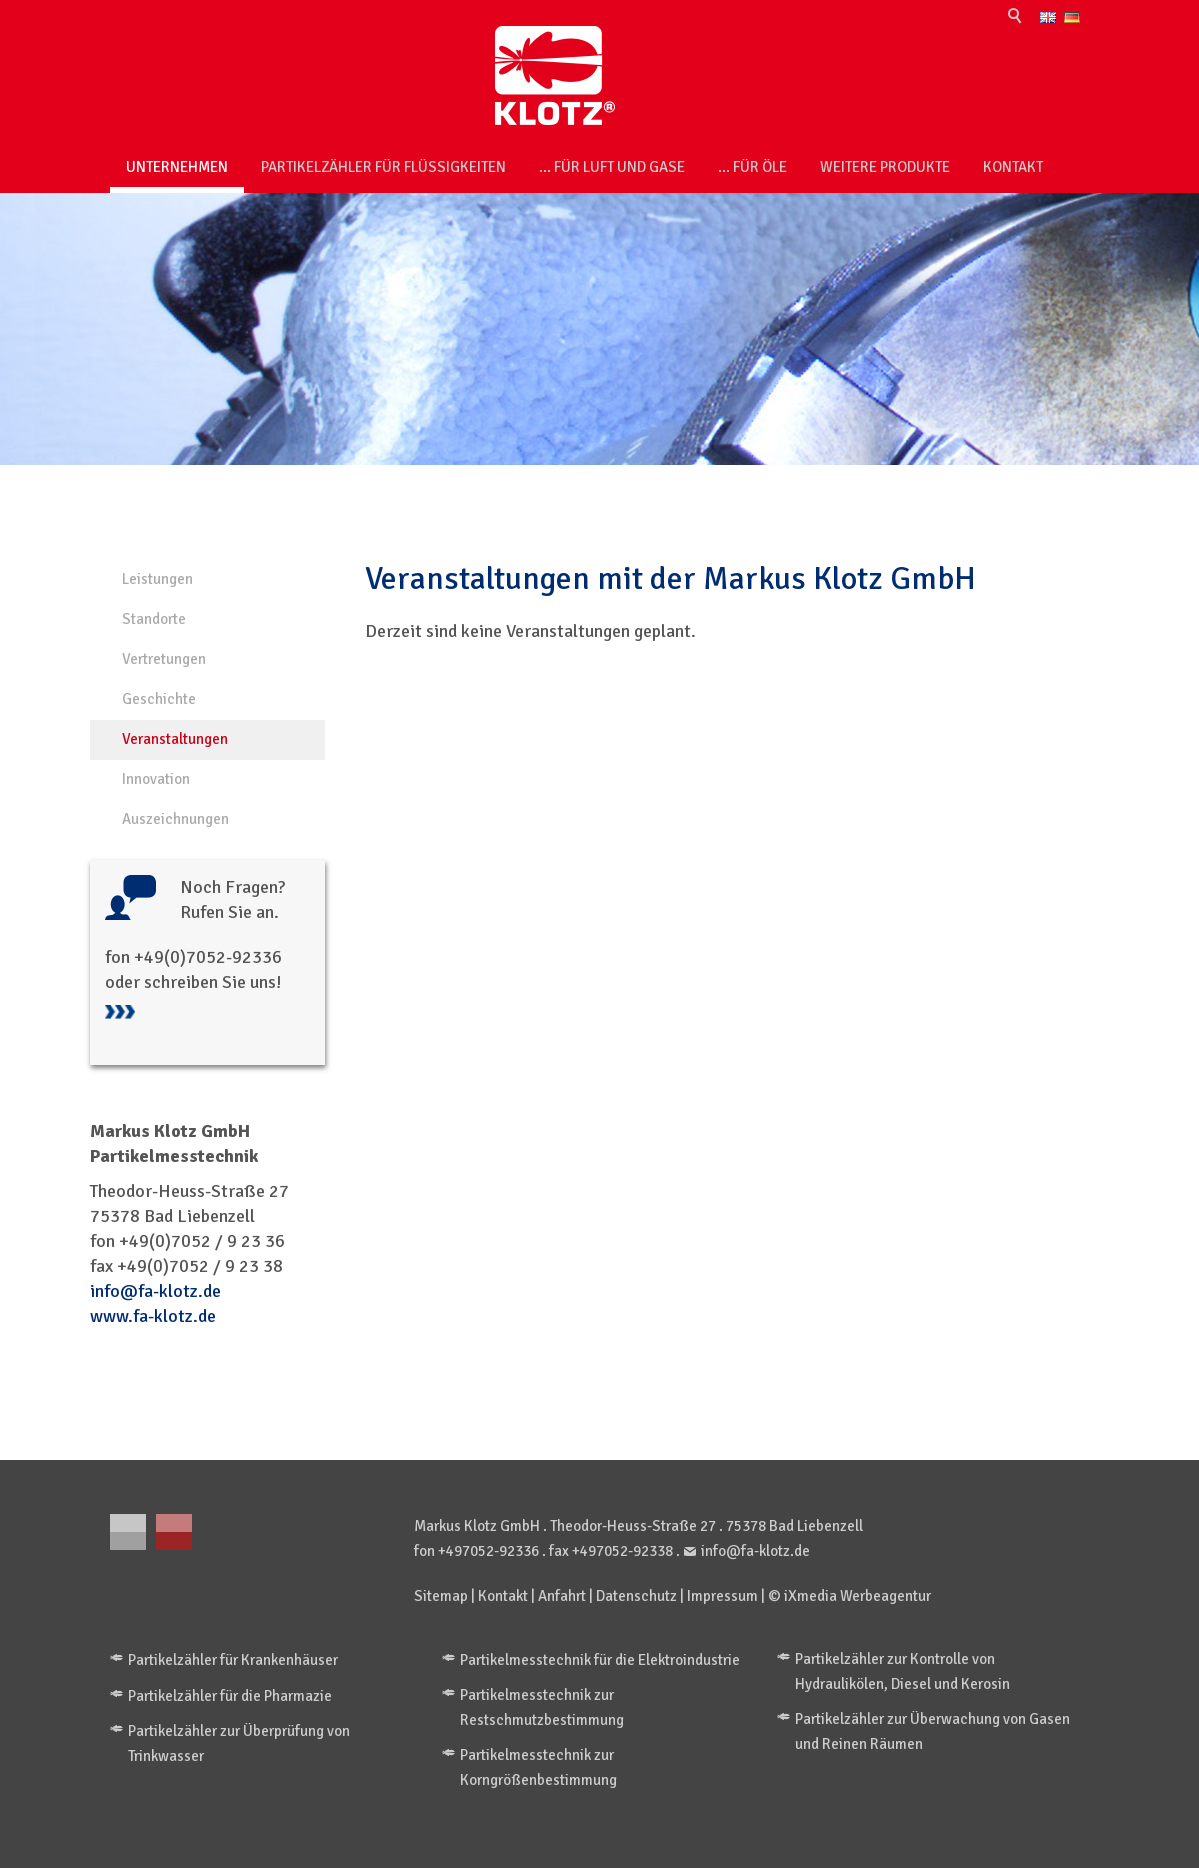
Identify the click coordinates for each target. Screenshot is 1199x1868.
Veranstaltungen (175, 739)
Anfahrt (562, 1596)
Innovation (156, 779)
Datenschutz (636, 1596)
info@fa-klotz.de (155, 1291)
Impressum (722, 1596)
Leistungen (157, 579)
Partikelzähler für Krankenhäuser (233, 1660)
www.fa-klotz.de (153, 1316)
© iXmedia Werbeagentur (849, 1596)
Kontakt (1013, 167)
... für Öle (752, 167)
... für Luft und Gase (612, 167)
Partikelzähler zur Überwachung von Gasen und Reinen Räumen (932, 1731)
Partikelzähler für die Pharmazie (230, 1696)
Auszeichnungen (175, 819)
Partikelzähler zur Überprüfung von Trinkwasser (239, 1743)
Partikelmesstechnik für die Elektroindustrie (600, 1660)
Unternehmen (177, 167)
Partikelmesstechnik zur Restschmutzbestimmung (542, 1707)
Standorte (154, 619)
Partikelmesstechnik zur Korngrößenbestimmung (538, 1767)
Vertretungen (164, 659)
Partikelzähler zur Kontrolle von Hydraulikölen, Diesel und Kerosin (902, 1671)
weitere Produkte (885, 167)
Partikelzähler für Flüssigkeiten (383, 167)
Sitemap (441, 1596)
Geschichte (159, 699)
